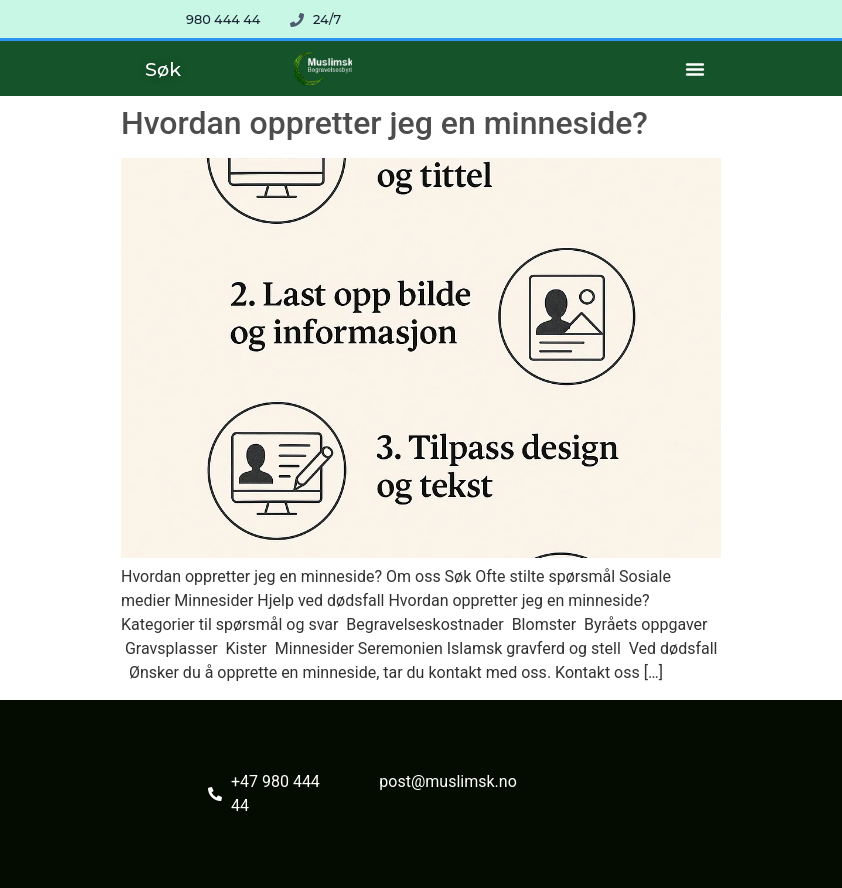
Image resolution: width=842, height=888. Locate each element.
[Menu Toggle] (695, 69)
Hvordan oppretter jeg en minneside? (384, 123)
